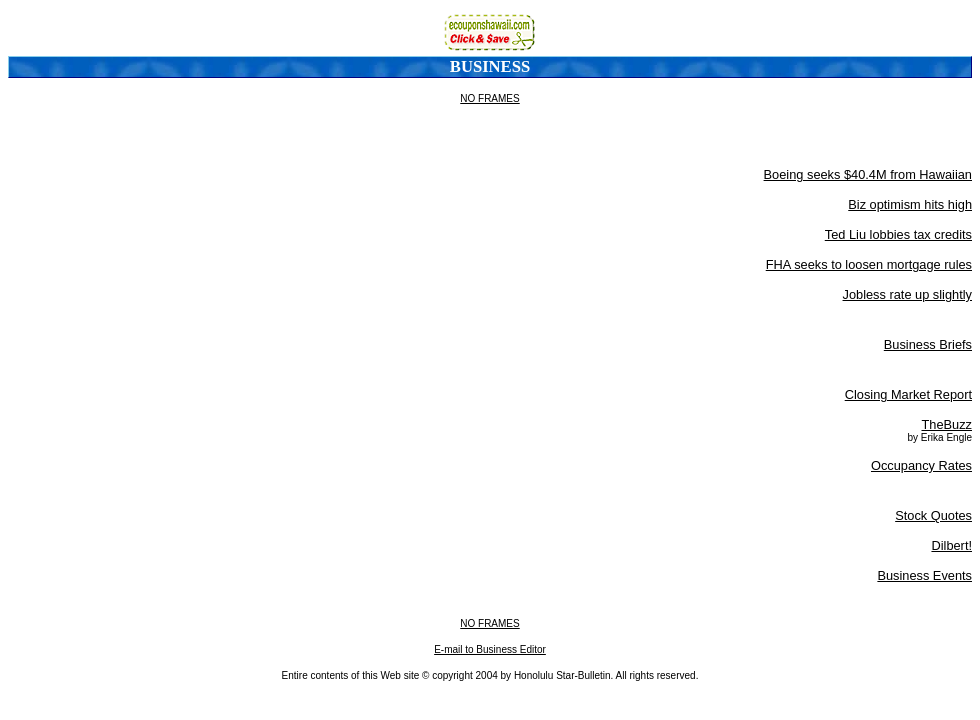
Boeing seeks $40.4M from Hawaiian (868, 174)
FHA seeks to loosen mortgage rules (869, 264)
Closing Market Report (908, 394)
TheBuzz (946, 424)
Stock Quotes (933, 515)
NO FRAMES (489, 98)
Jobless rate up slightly (907, 294)
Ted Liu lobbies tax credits (898, 234)
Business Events (924, 575)
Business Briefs (928, 344)
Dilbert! (951, 545)
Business (490, 66)
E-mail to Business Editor (490, 649)
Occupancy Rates (921, 465)
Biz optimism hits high (910, 204)
